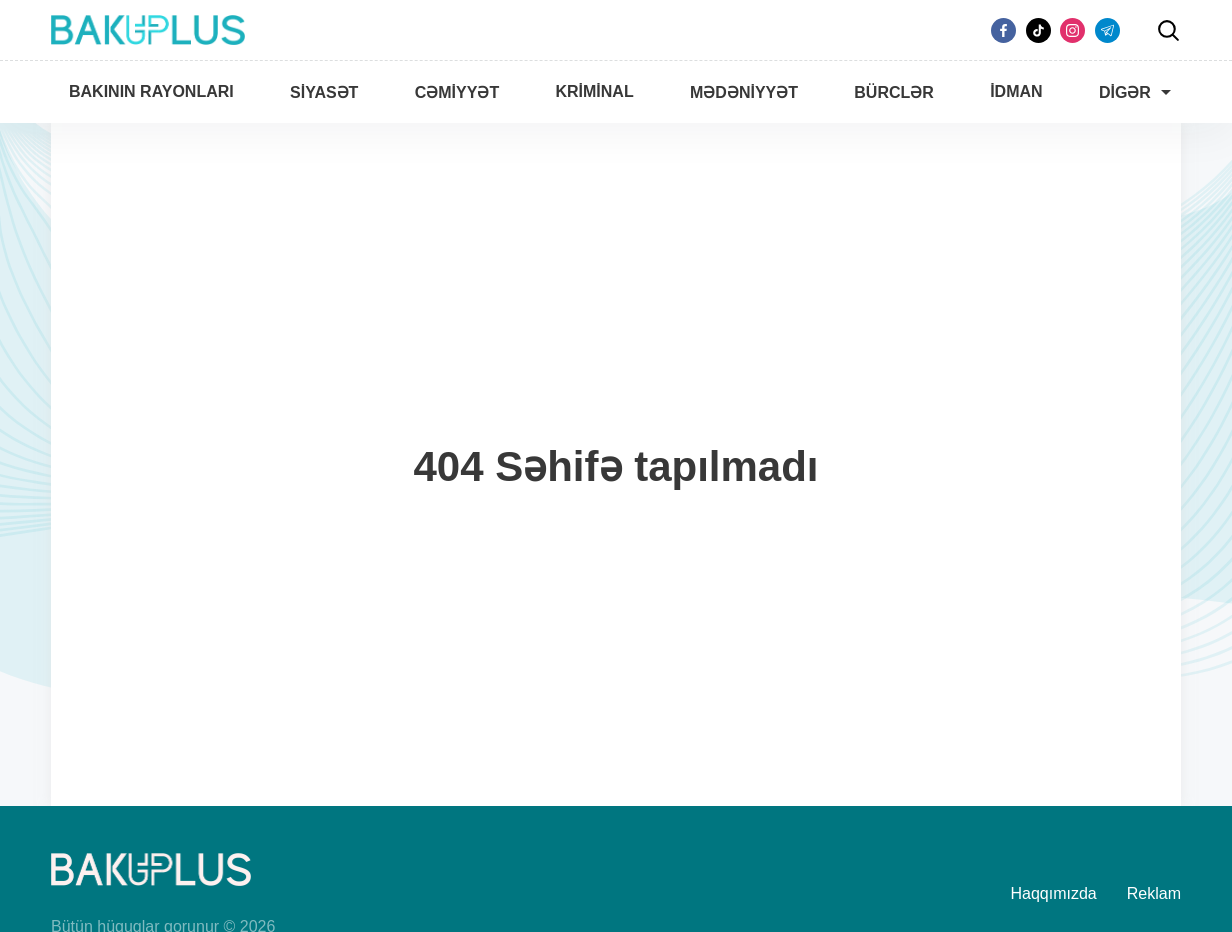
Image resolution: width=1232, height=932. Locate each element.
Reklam (1154, 893)
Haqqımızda (1054, 893)
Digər (1125, 92)
